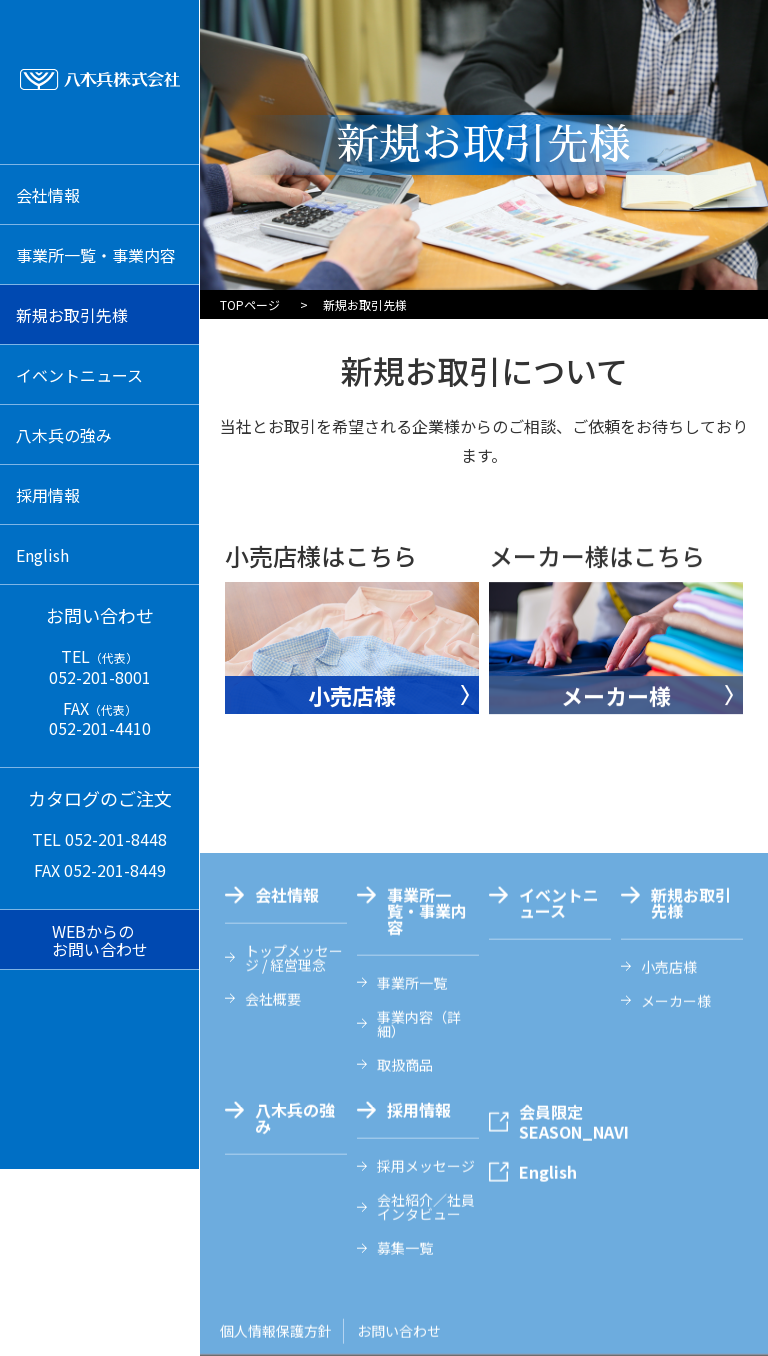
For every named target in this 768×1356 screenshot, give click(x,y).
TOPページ (250, 304)
